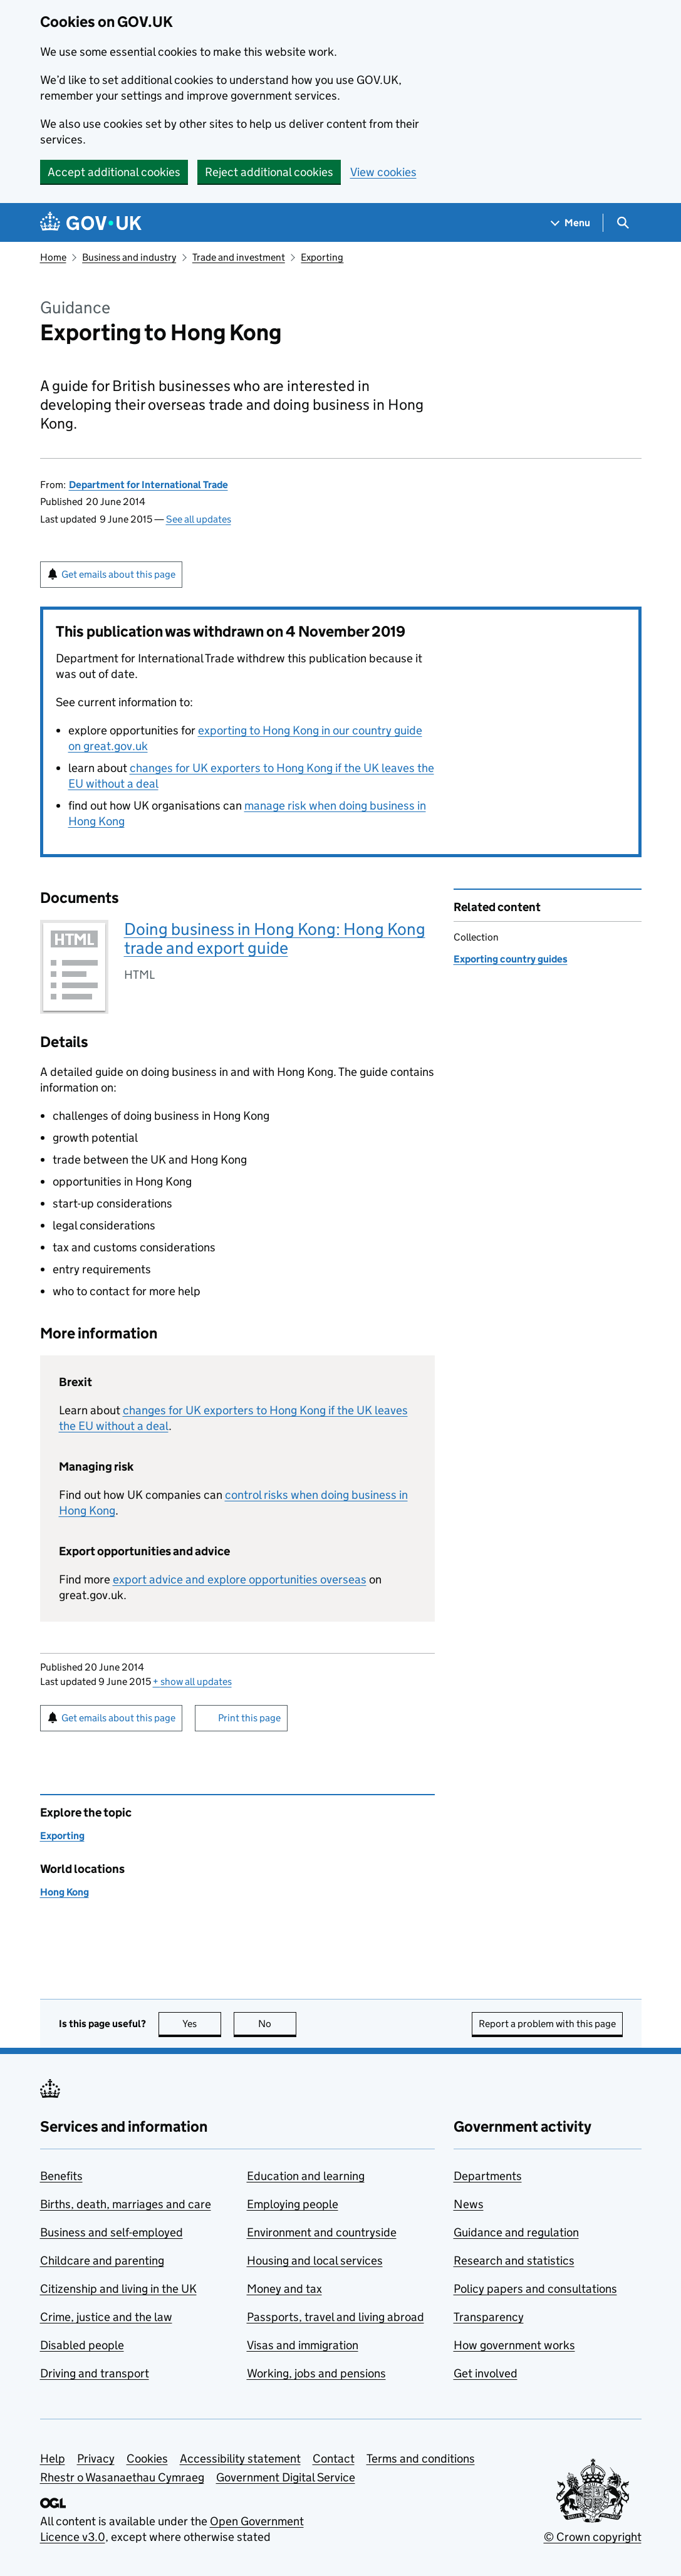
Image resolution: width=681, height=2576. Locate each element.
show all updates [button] (192, 1681)
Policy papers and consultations (535, 2288)
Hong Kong (64, 1892)
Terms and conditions (420, 2458)
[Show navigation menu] (570, 223)
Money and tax (284, 2288)
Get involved (485, 2373)
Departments (488, 2176)
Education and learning (306, 2176)
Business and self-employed (111, 2232)
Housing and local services (315, 2260)
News (469, 2204)
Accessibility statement (240, 2458)
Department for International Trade (148, 485)
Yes (201, 2024)
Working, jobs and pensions (316, 2373)
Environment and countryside (322, 2232)
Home (53, 257)
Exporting (322, 257)
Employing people (292, 2204)
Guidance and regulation (516, 2232)
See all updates (198, 519)
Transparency (489, 2317)
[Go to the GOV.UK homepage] (91, 222)
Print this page (249, 1718)
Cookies (147, 2458)
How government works (514, 2345)
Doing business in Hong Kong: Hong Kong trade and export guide (274, 938)
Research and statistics (514, 2260)
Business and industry (129, 257)
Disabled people (82, 2345)
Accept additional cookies (114, 172)
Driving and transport (94, 2373)
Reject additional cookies (269, 172)
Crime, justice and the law (106, 2317)
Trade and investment (238, 257)
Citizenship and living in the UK (118, 2288)
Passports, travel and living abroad (335, 2317)
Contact (334, 2458)
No (277, 2024)
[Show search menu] (622, 223)
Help (52, 2458)
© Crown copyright (593, 2537)
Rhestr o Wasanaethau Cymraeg (122, 2477)
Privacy (96, 2458)
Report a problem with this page (547, 2024)
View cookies (383, 172)
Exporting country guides (511, 959)
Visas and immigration (302, 2345)
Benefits (61, 2176)
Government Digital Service (285, 2477)
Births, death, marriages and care (125, 2204)
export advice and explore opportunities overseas (239, 1579)
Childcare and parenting (102, 2260)
